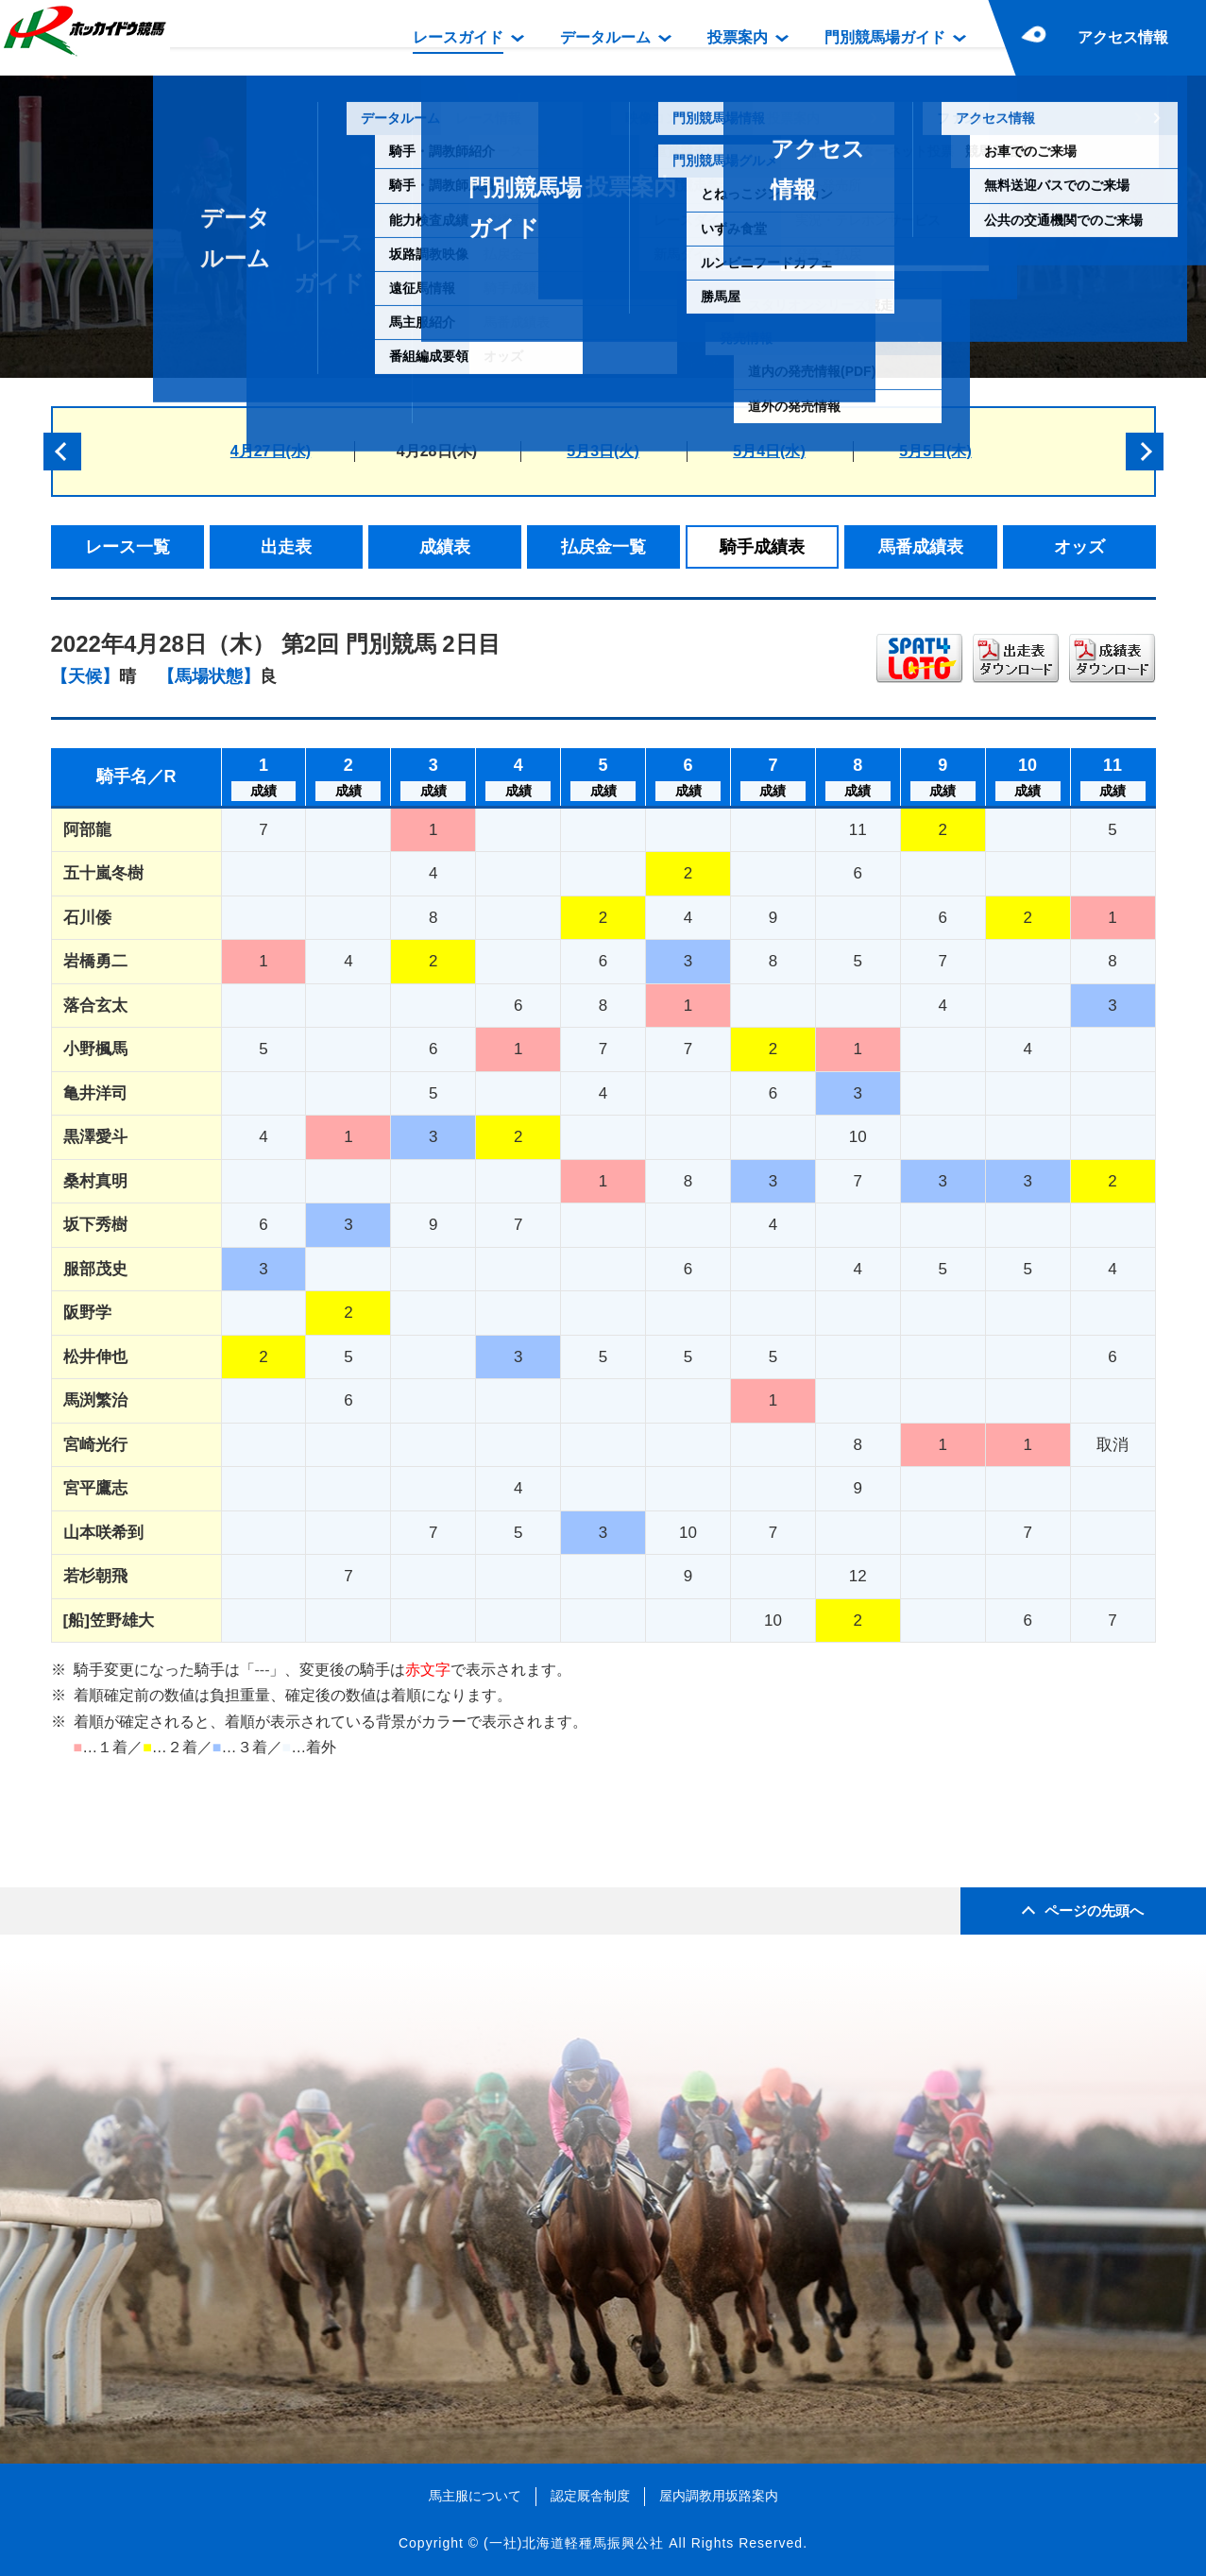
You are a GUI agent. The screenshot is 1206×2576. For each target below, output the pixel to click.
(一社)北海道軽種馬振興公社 (574, 2542)
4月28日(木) (437, 451)
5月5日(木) (935, 451)
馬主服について (475, 2495)
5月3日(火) (602, 451)
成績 (263, 790)
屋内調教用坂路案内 (718, 2495)
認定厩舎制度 (590, 2495)
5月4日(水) (769, 451)
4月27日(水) (270, 451)
